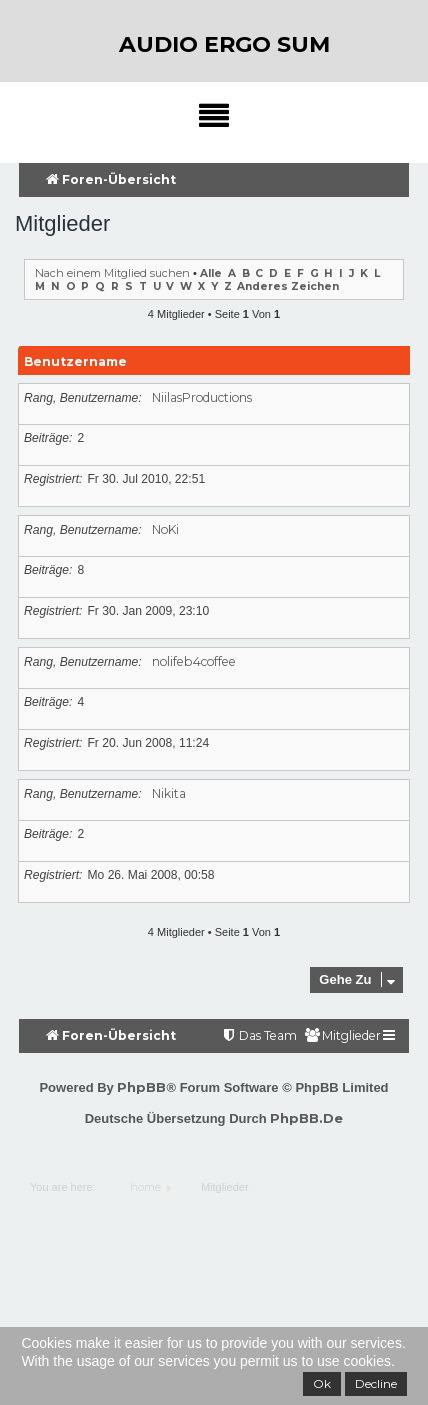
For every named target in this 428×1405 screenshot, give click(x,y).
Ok (322, 1383)
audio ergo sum (224, 44)
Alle (211, 273)
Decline (376, 1383)
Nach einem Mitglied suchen (112, 273)
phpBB (141, 1087)
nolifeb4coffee (194, 661)
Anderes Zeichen (288, 286)
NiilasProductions (202, 397)
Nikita (169, 793)
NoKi (165, 529)
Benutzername (75, 361)
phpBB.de (306, 1118)
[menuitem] (342, 1036)
